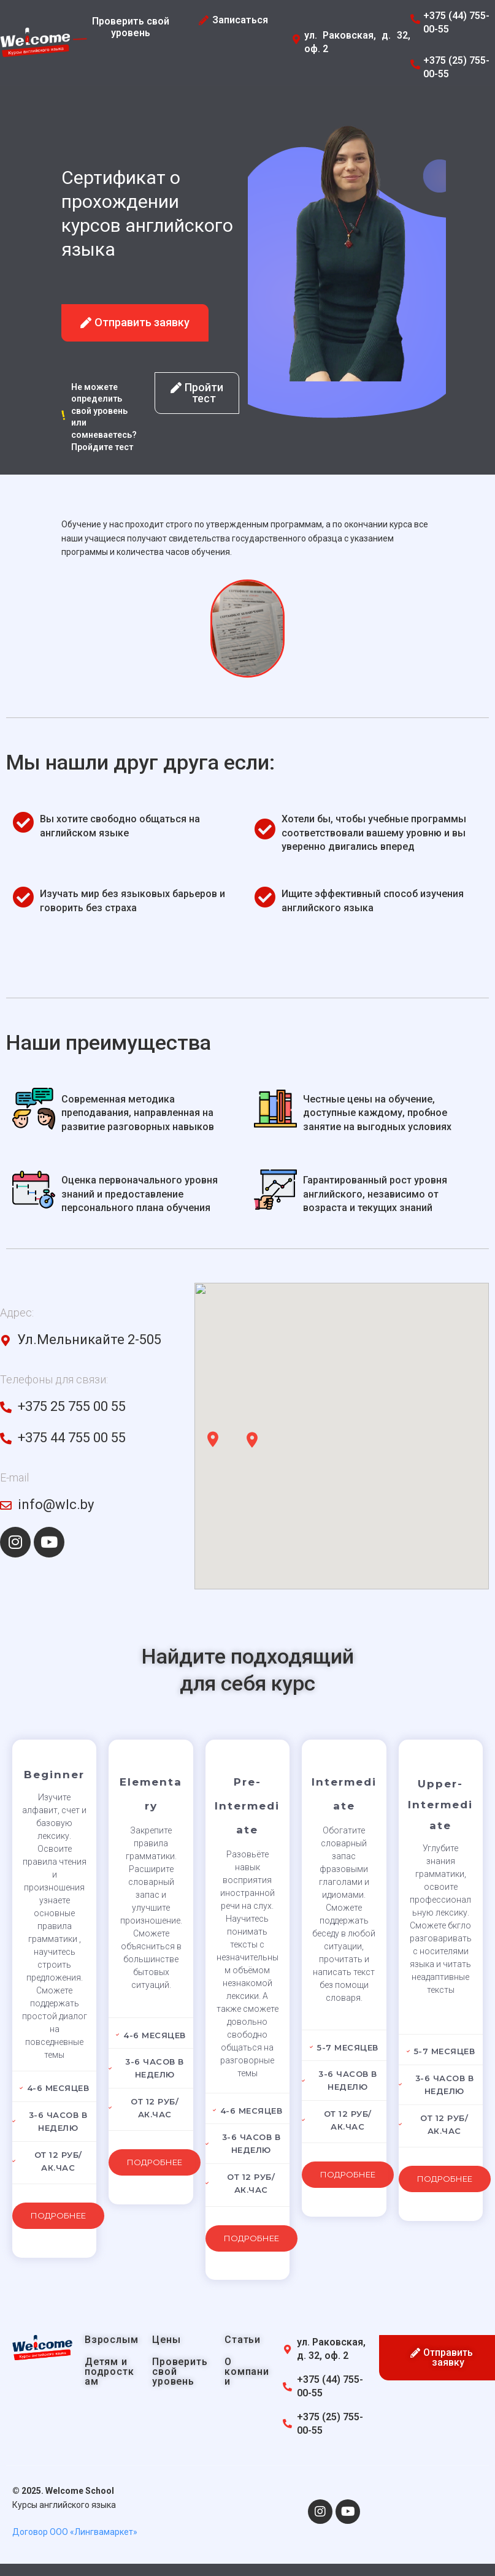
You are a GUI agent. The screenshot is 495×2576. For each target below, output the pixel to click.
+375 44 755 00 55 (72, 1437)
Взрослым (111, 2339)
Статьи (242, 2339)
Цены (166, 2339)
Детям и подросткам (109, 2371)
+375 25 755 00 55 (72, 1406)
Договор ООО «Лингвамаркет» (74, 2532)
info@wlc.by (56, 1504)
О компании (246, 2371)
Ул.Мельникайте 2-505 (89, 1339)
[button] (135, 323)
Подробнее (58, 2215)
